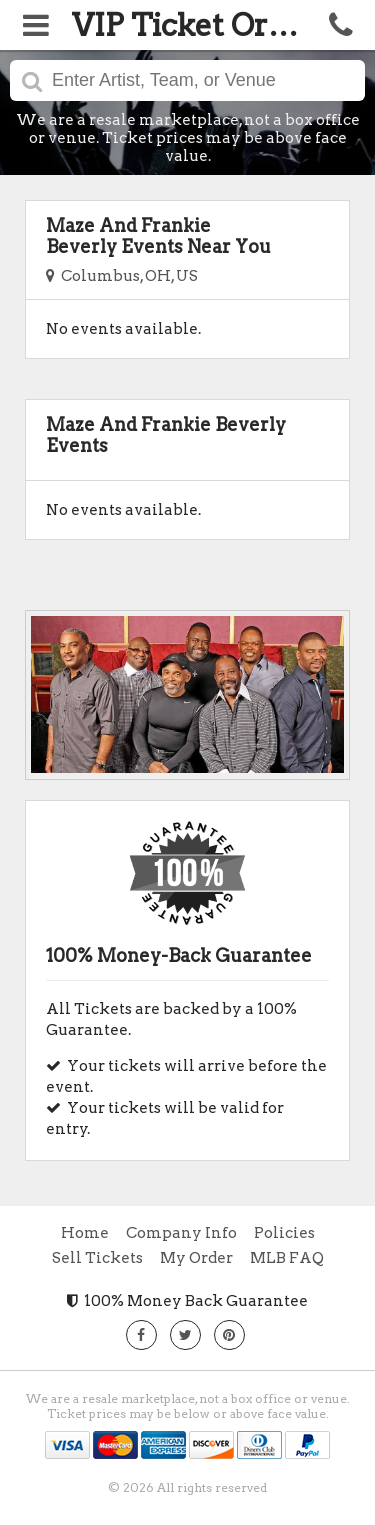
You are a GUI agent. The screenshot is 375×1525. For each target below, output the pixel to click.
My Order (196, 1258)
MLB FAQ (287, 1258)
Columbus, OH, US (122, 276)
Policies (284, 1233)
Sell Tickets (97, 1258)
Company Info (181, 1233)
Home (85, 1233)
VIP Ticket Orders (201, 25)
